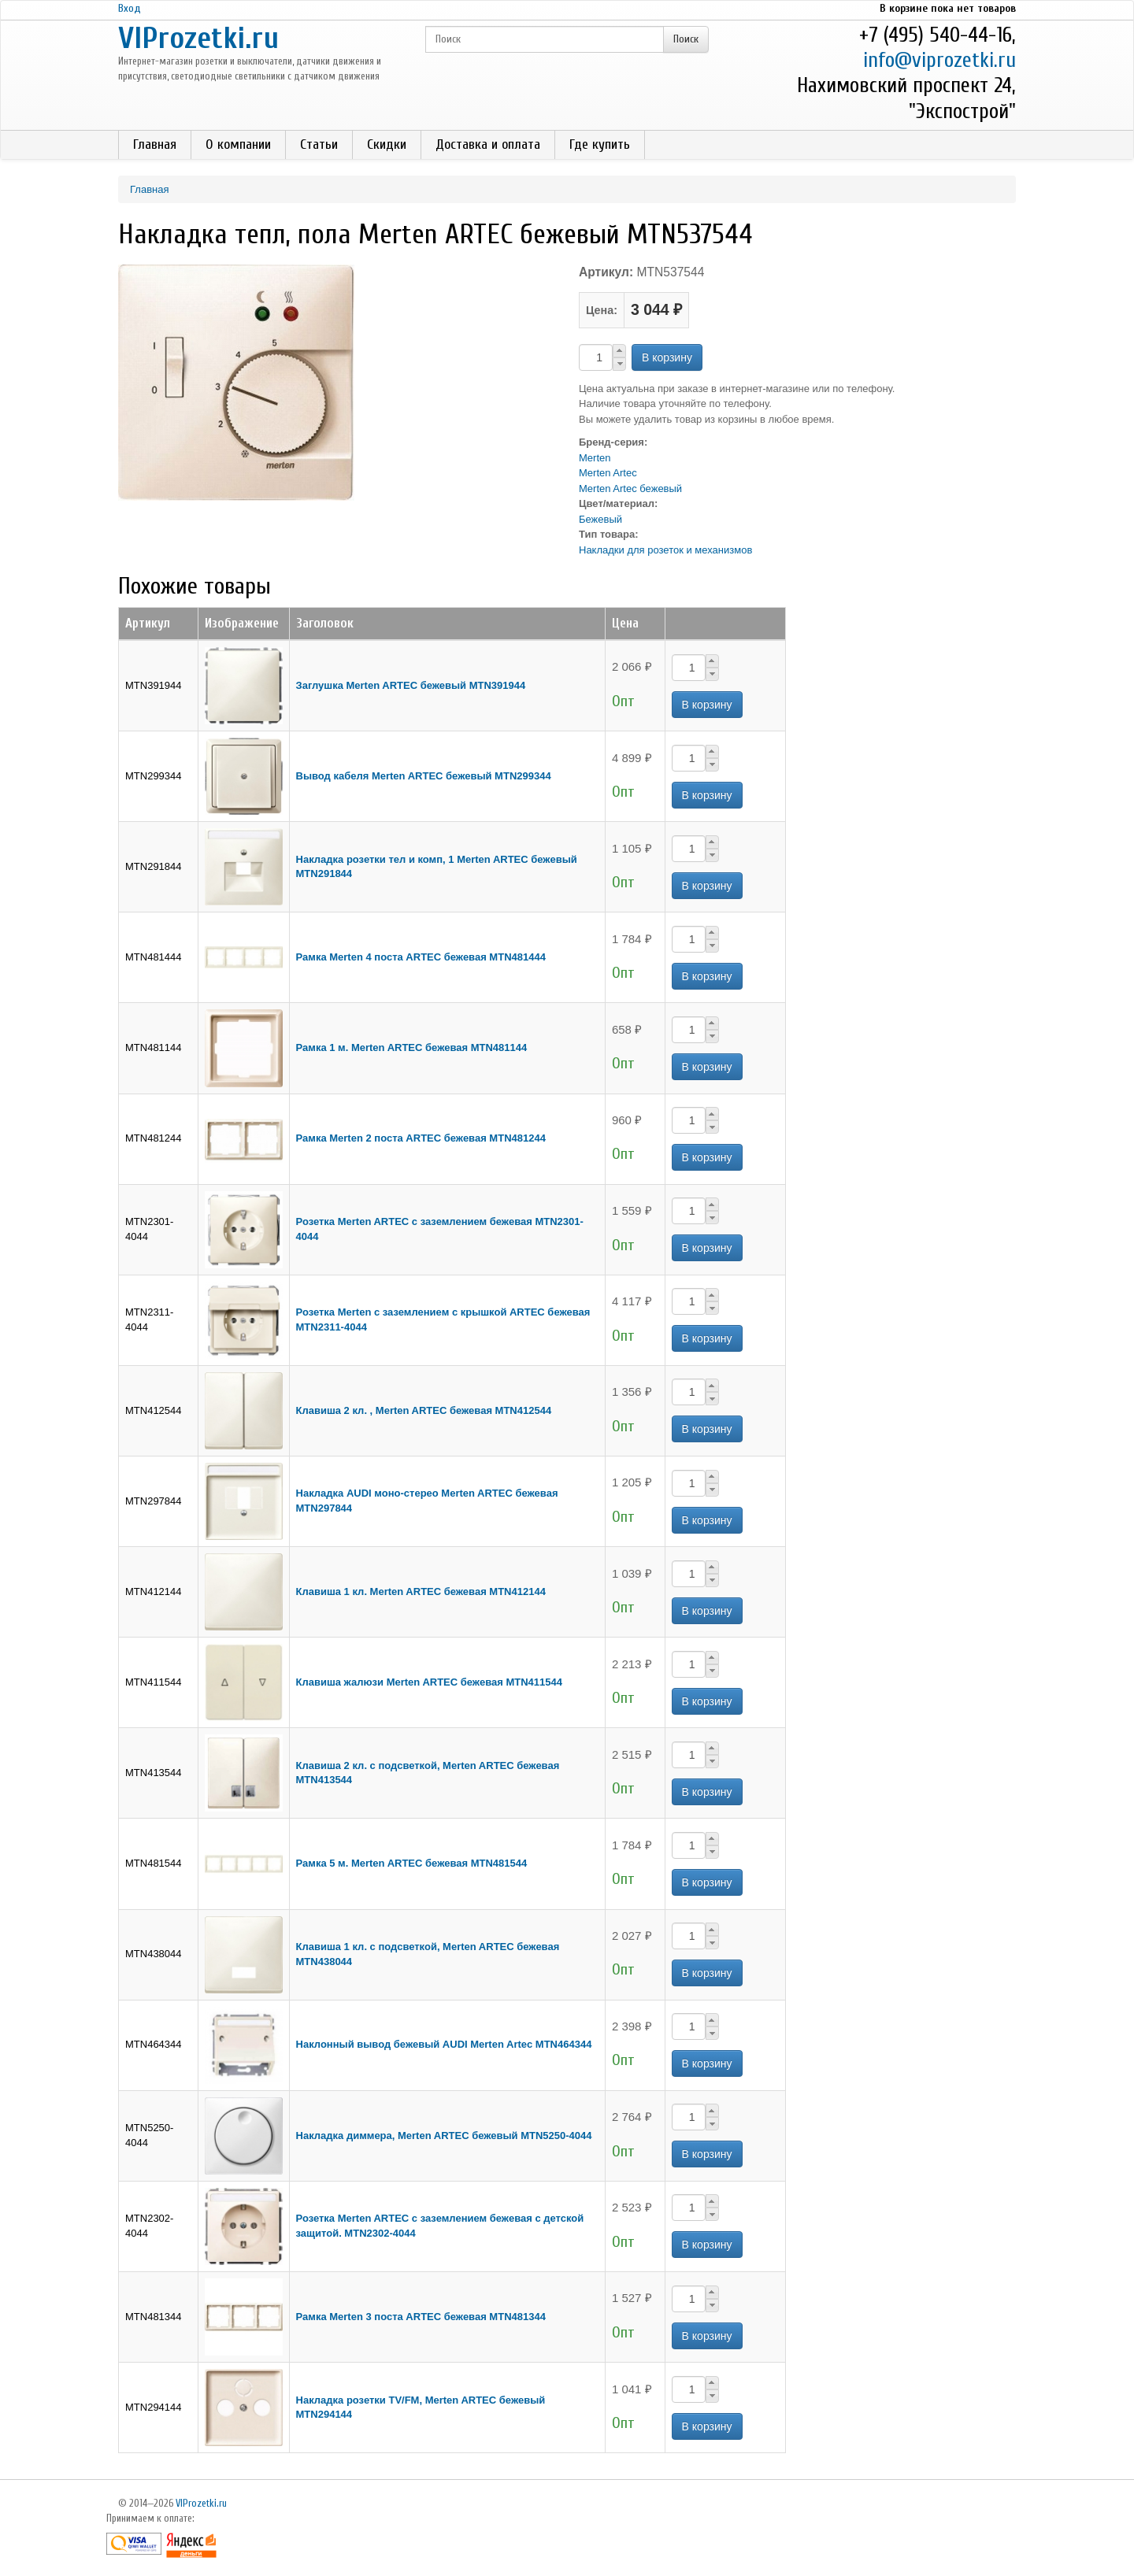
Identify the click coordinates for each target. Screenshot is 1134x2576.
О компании (238, 144)
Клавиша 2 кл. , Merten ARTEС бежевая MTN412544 (424, 1410)
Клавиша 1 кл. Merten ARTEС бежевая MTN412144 (421, 1591)
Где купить (599, 144)
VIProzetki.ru (198, 38)
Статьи (319, 144)
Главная (154, 144)
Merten (594, 458)
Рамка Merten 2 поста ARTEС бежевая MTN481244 (421, 1138)
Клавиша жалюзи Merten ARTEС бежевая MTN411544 (429, 1682)
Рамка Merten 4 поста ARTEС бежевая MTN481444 (421, 957)
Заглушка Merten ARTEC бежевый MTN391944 (411, 685)
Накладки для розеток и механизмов (665, 550)
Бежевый (600, 519)
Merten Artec (608, 473)
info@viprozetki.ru (939, 60)
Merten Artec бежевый (630, 488)
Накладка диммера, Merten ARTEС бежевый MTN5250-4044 (444, 2135)
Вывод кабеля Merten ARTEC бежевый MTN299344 (423, 776)
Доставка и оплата (487, 144)
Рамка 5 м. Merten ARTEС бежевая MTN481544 (412, 1863)
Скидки (386, 144)
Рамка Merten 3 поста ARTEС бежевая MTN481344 (421, 2316)
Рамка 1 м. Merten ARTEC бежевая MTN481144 (412, 1047)
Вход (129, 8)
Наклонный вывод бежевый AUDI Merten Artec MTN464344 (444, 2044)
